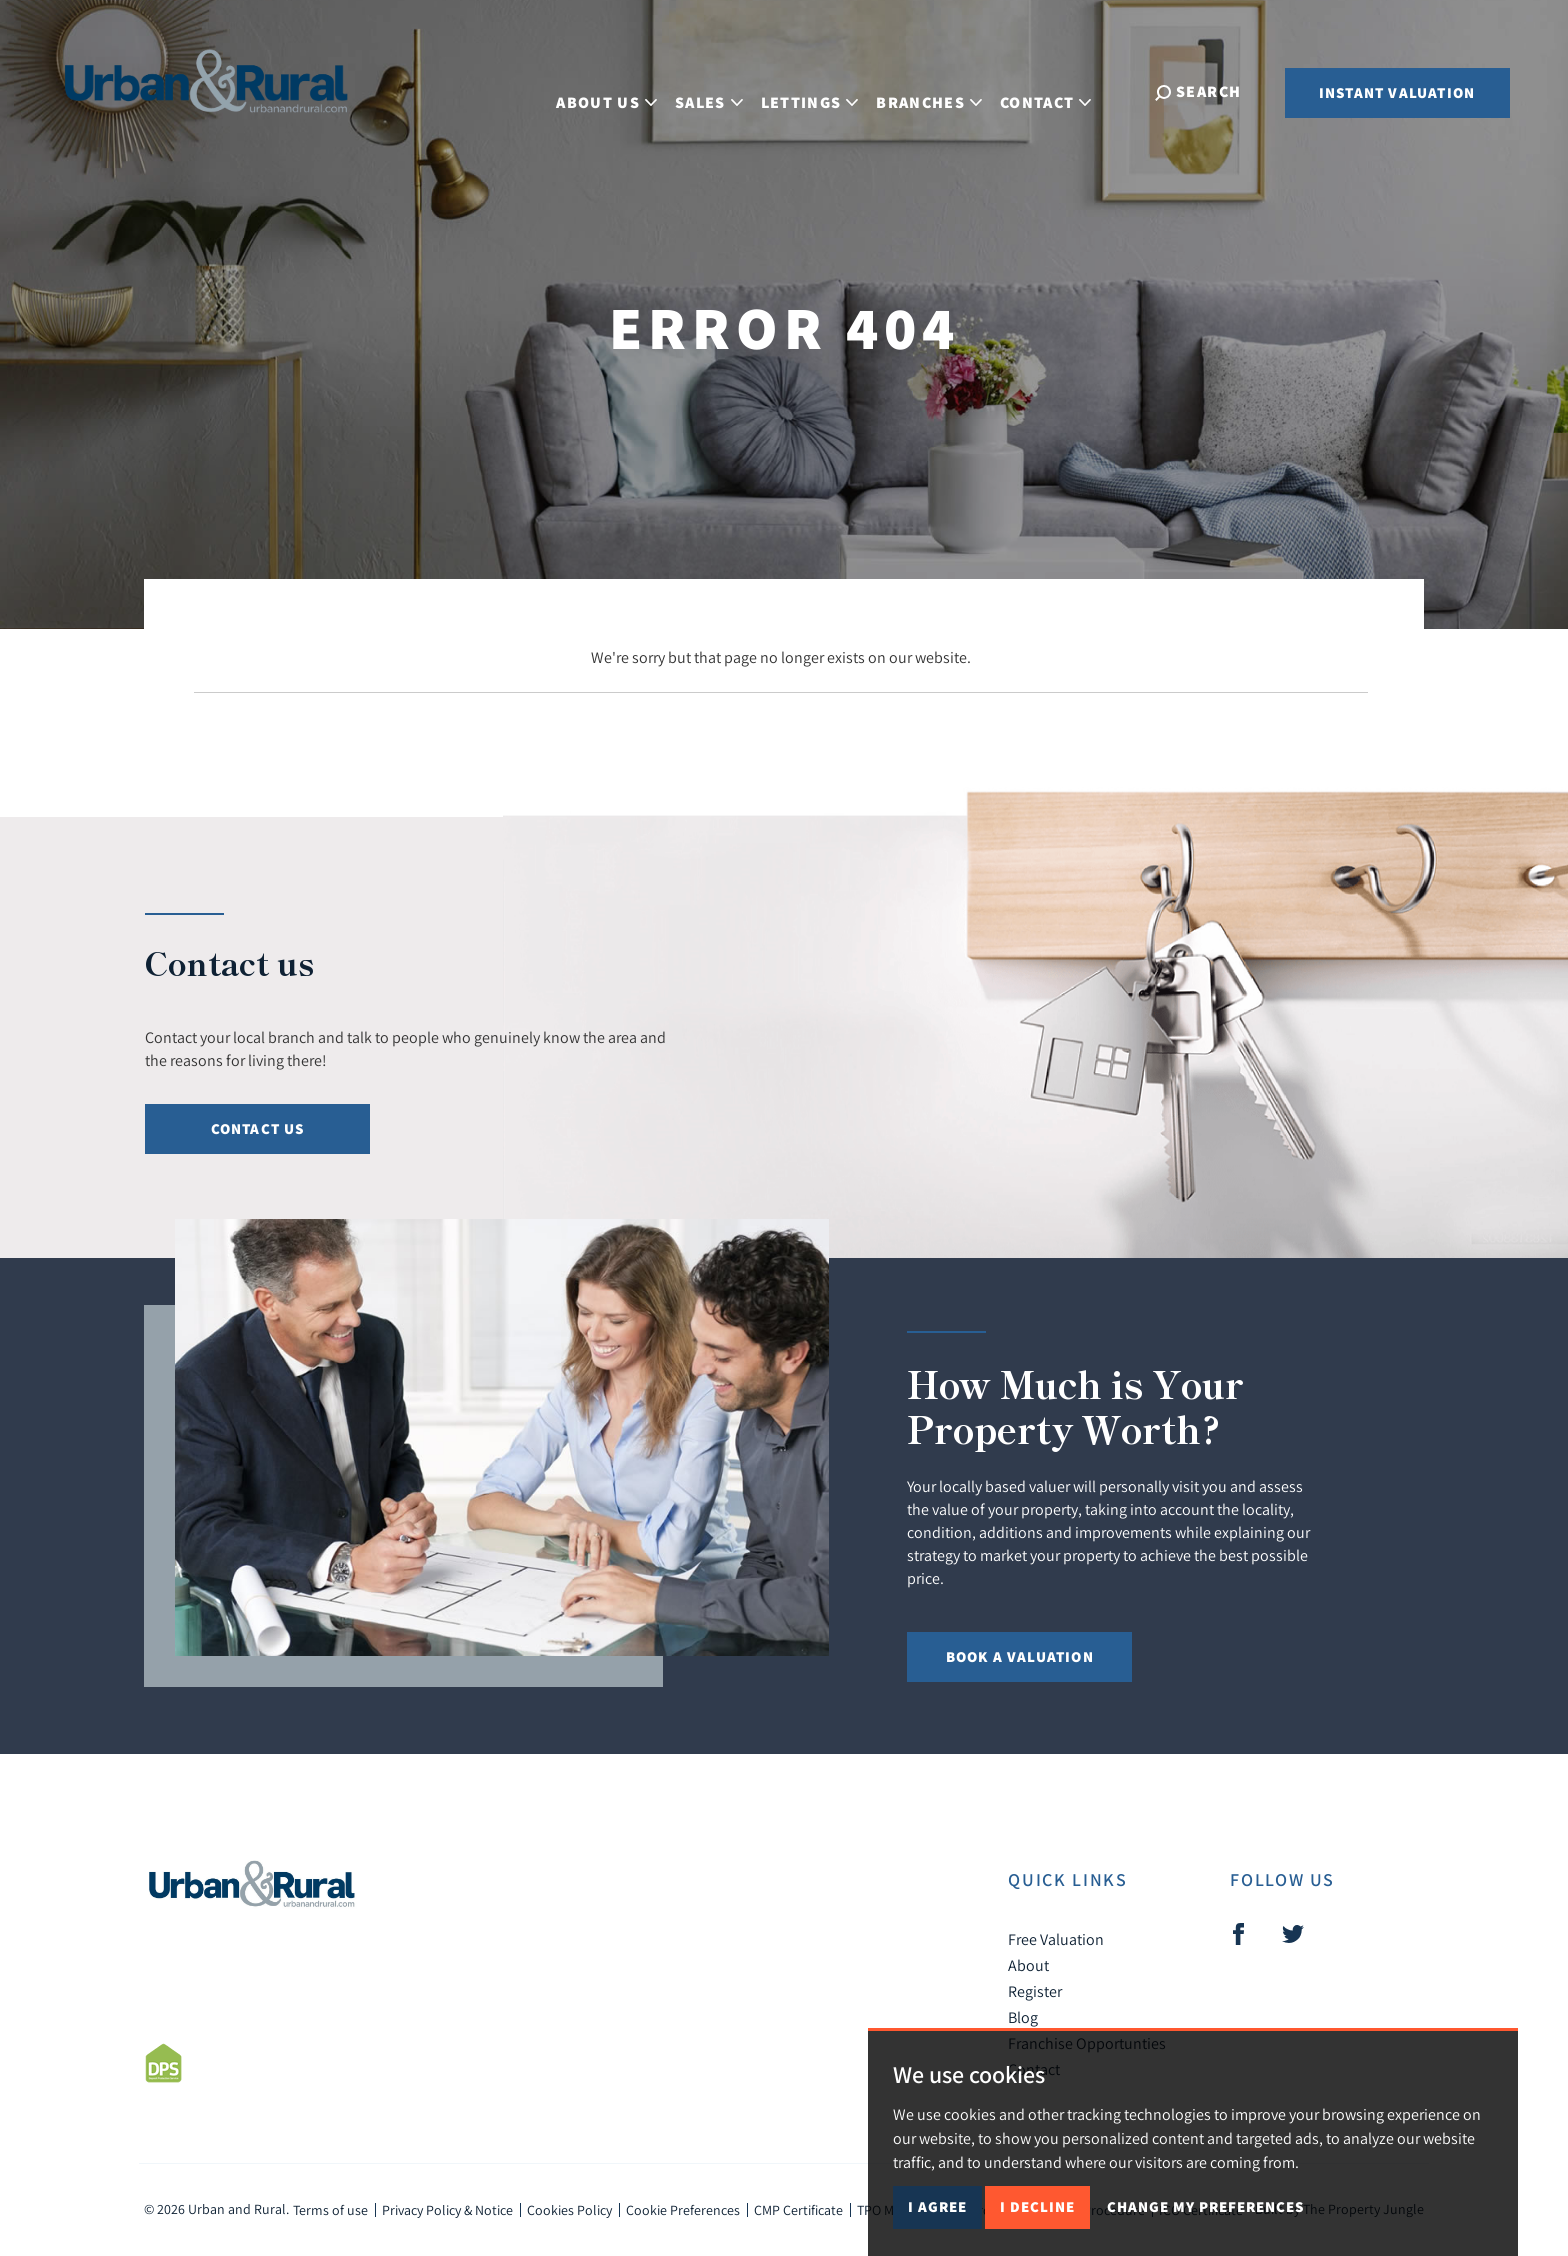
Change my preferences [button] (1205, 2206)
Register (1035, 1991)
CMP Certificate (798, 2210)
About (1028, 1965)
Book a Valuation (1020, 1656)
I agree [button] (937, 2206)
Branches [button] (945, 90)
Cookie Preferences (683, 2210)
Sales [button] (725, 90)
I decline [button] (1037, 2206)
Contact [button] (1061, 90)
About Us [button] (622, 90)
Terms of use (330, 2210)
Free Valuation (1056, 1939)
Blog (1023, 2017)
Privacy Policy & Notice (447, 2210)
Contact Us (258, 1128)
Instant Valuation (1397, 92)
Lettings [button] (825, 90)
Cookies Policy (569, 2210)
